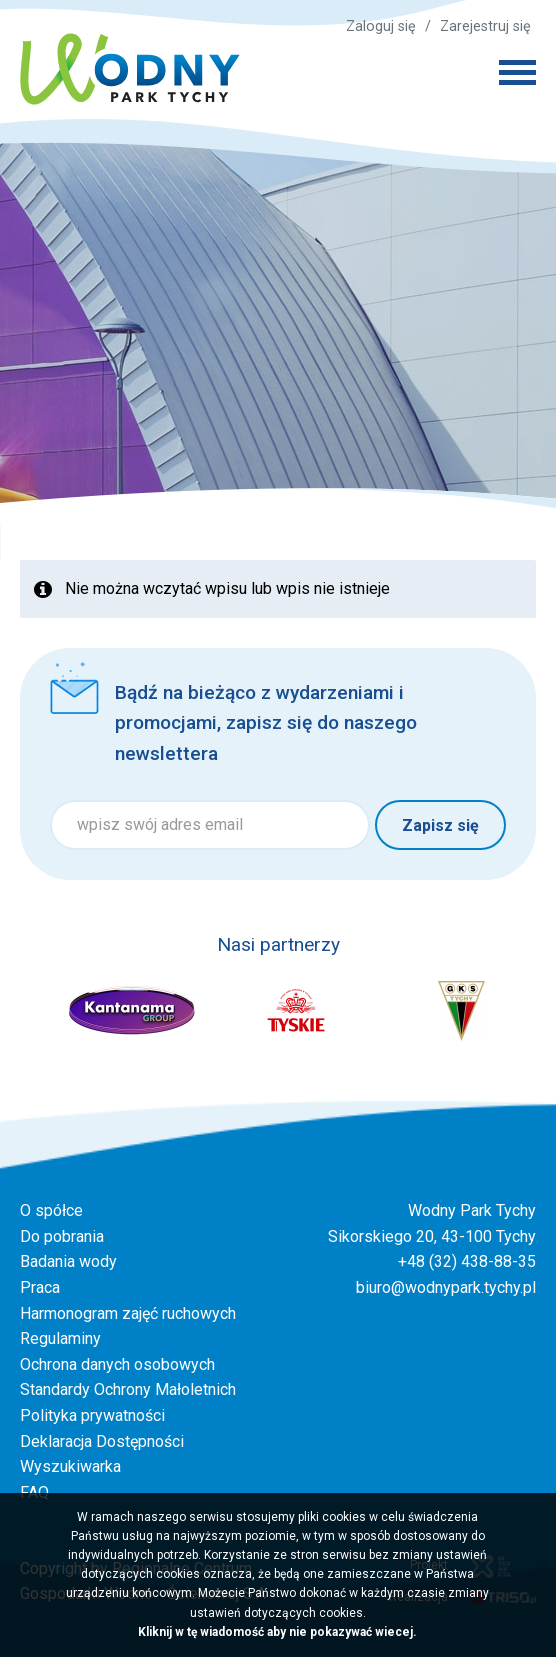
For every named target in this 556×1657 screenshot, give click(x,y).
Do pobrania (62, 1236)
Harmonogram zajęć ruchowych (128, 1313)
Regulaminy (60, 1338)
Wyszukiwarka (70, 1466)
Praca (40, 1287)
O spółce (51, 1210)
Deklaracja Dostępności (102, 1441)
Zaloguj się (381, 26)
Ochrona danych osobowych (117, 1364)
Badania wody (68, 1261)
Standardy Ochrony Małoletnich (128, 1389)
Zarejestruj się (485, 26)
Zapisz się (440, 825)
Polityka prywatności (92, 1415)
